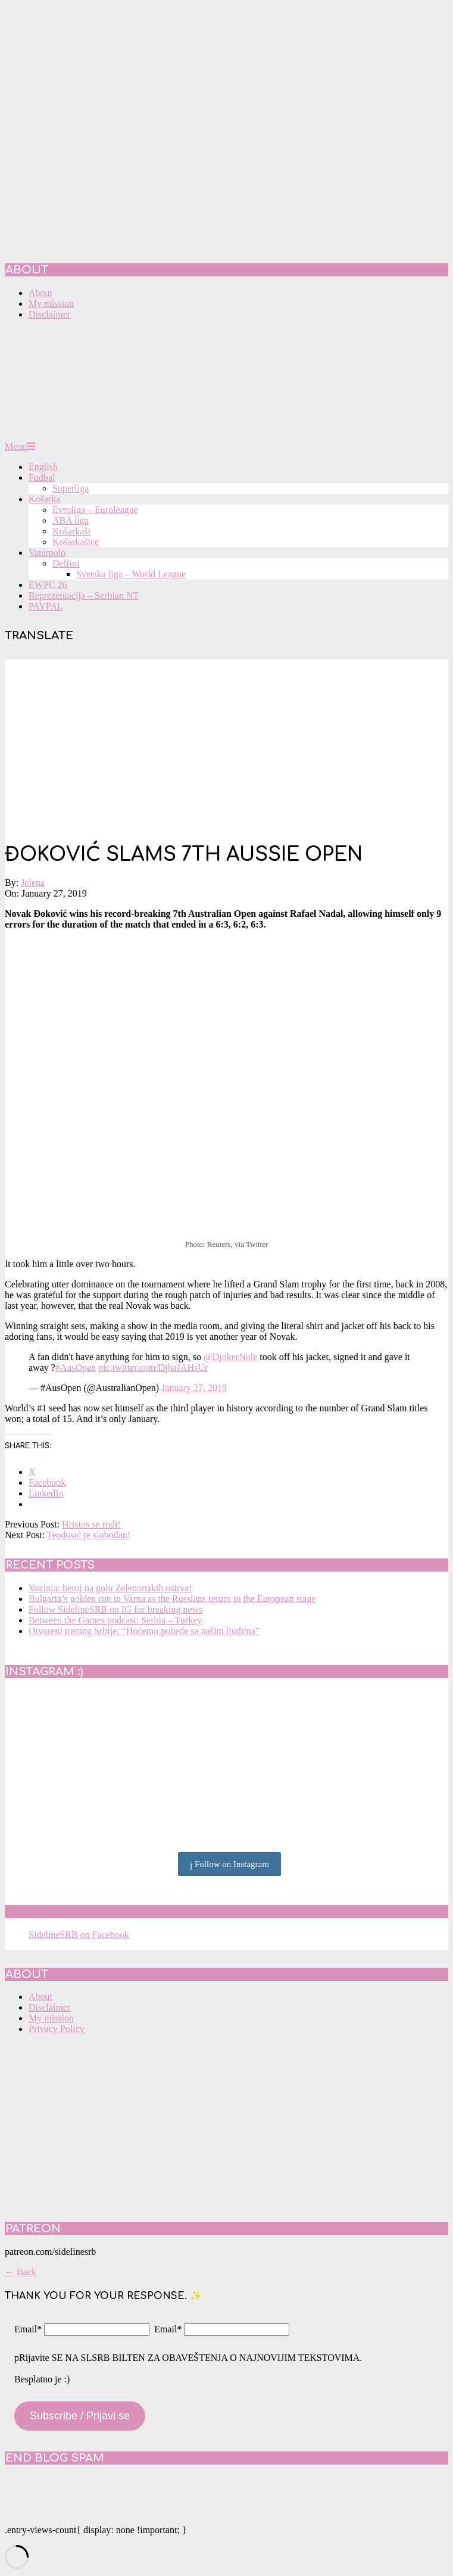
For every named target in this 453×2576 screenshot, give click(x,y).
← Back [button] (20, 2272)
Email (28, 2329)
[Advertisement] (226, 742)
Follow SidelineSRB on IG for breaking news (115, 1609)
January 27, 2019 (194, 1388)
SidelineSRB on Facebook (90, 1912)
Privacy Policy (57, 2029)
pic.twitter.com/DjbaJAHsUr (153, 1367)
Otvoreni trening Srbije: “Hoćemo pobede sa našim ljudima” (144, 1631)
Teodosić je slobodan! (88, 1535)
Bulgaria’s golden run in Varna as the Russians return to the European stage (172, 1599)
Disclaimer (49, 2007)
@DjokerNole (230, 1357)
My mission (51, 2018)
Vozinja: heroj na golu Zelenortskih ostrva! (110, 1588)
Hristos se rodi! (91, 1524)
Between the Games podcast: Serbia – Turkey (115, 1620)
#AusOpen (75, 1367)
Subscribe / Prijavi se (80, 2416)
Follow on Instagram (229, 1864)
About (40, 1997)
